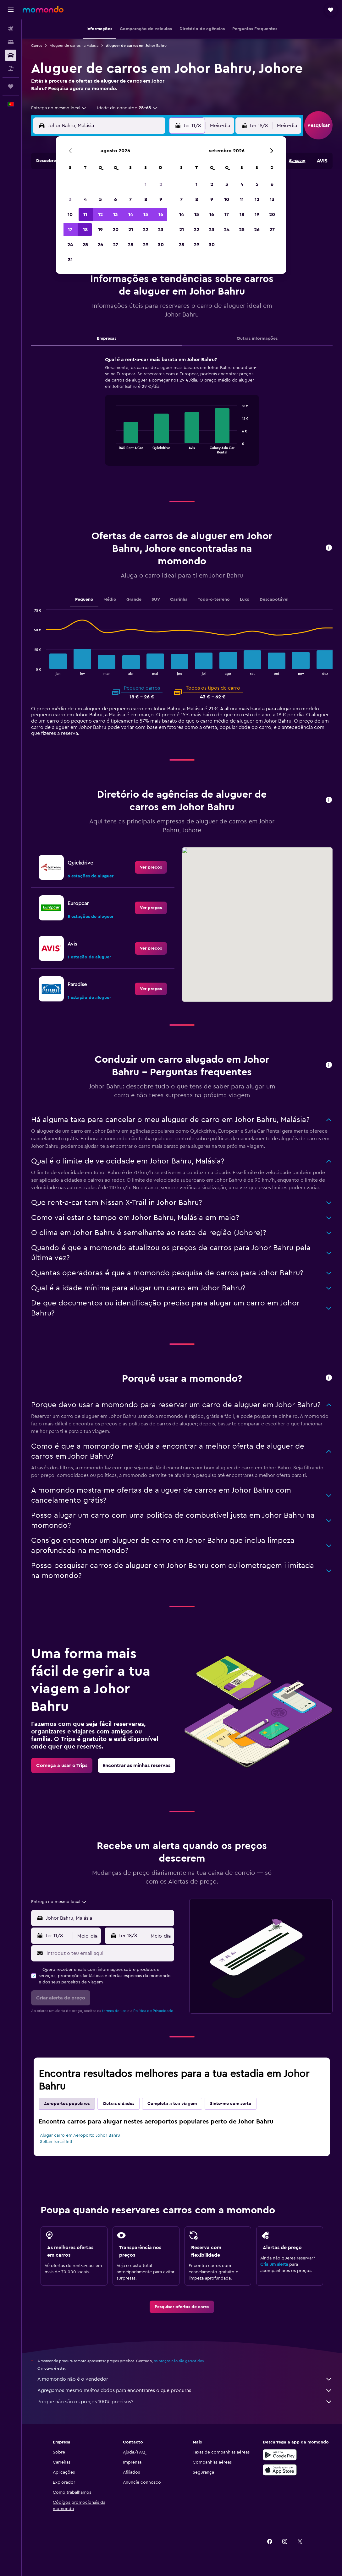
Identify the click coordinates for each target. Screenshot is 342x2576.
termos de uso (114, 2011)
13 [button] (115, 214)
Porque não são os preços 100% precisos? (185, 2401)
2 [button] (160, 184)
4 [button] (85, 199)
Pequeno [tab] (84, 599)
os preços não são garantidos (179, 2361)
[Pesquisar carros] (11, 55)
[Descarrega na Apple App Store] (280, 2470)
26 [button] (100, 244)
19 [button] (100, 229)
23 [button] (160, 229)
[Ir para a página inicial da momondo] (43, 9)
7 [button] (130, 199)
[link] (151, 867)
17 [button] (70, 229)
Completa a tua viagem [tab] (172, 2103)
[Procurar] (11, 42)
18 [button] (85, 229)
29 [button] (145, 244)
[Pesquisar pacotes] (11, 68)
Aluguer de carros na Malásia (74, 45)
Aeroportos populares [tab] (67, 2103)
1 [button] (145, 184)
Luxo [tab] (245, 599)
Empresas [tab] (106, 338)
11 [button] (85, 214)
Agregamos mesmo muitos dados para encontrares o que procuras (185, 2390)
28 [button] (130, 244)
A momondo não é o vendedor (185, 2379)
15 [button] (145, 214)
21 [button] (130, 229)
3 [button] (70, 199)
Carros (36, 45)
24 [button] (70, 244)
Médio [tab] (109, 599)
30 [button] (161, 244)
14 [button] (130, 214)
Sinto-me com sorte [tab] (230, 2103)
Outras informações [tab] (257, 338)
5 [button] (100, 199)
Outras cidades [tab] (118, 2103)
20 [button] (116, 229)
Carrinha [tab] (179, 599)
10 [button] (70, 214)
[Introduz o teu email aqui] (109, 1953)
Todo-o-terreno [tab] (214, 599)
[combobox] (59, 108)
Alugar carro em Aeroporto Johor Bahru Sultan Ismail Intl (80, 2138)
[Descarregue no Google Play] (280, 2454)
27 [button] (115, 244)
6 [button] (115, 199)
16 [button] (160, 214)
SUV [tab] (156, 599)
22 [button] (145, 229)
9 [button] (160, 199)
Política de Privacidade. (153, 2011)
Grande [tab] (133, 599)
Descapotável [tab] (274, 599)
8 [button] (145, 199)
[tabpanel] (182, 417)
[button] (11, 10)
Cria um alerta (274, 2264)
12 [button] (100, 214)
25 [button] (85, 244)
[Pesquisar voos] (11, 29)
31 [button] (70, 259)
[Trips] (11, 86)
